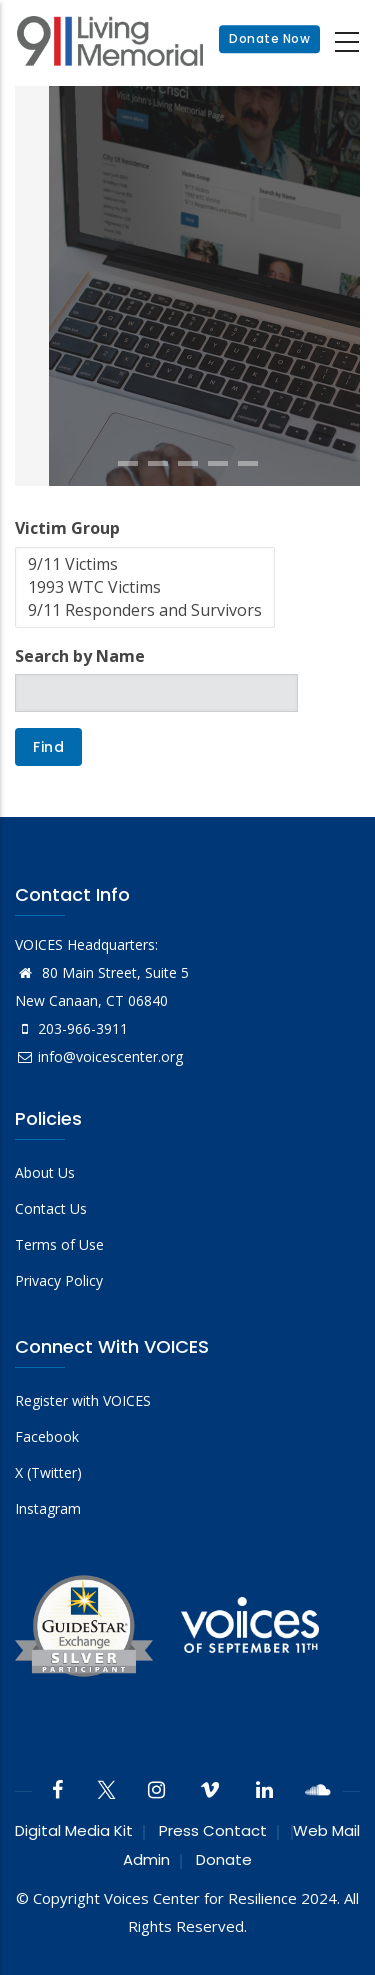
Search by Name (80, 656)
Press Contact (213, 1830)
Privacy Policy (59, 1280)
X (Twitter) (48, 1472)
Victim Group (67, 528)
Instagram (48, 1508)
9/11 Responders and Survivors (145, 610)
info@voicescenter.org (99, 1056)
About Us (45, 1172)
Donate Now (269, 39)
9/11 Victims (145, 564)
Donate (224, 1859)
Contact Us (51, 1208)
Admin (146, 1859)
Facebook (47, 1436)
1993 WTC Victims (145, 587)
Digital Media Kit (74, 1830)
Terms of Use (59, 1244)
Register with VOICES (83, 1400)
